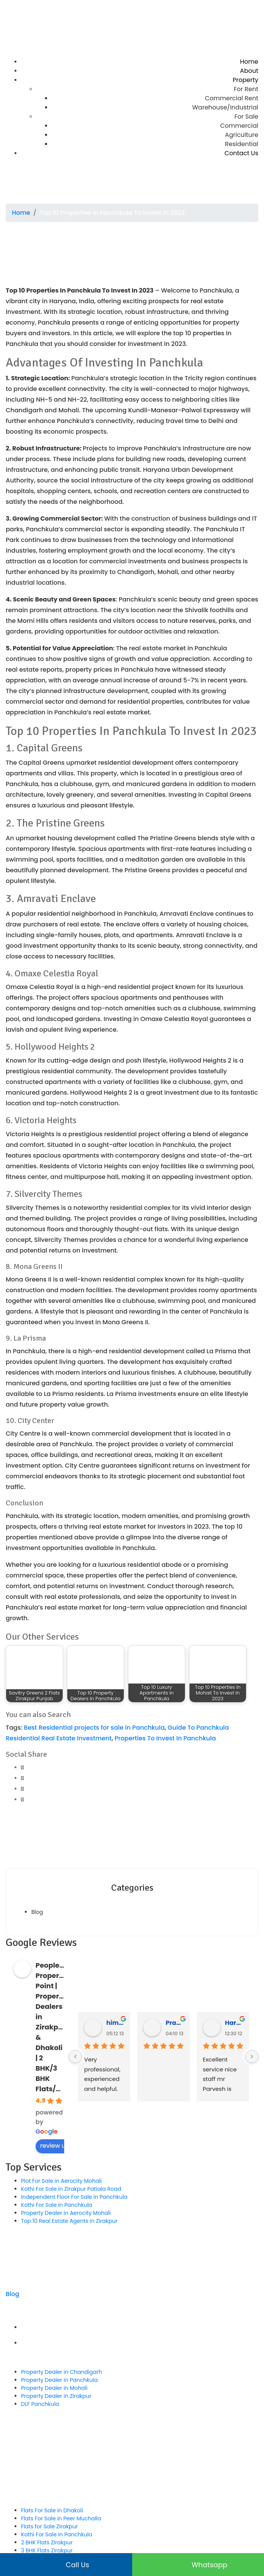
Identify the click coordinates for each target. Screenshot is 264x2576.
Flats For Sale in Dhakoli (52, 2510)
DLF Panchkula (40, 2404)
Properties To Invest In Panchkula (165, 1738)
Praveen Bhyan (174, 2022)
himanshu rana (115, 2022)
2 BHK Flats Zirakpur (47, 2542)
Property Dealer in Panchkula (59, 2380)
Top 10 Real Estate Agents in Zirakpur (69, 2221)
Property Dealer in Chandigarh (61, 2372)
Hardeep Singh (234, 2022)
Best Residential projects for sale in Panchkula (94, 1727)
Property (245, 80)
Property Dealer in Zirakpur (56, 2396)
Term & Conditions (139, 2327)
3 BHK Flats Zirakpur (47, 2550)
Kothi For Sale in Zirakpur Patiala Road (71, 2189)
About (249, 70)
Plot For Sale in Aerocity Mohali (61, 2181)
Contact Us (241, 153)
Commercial (239, 125)
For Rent (246, 89)
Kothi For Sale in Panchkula (56, 2205)
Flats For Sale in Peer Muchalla (61, 2518)
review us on (63, 2145)
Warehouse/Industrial (225, 107)
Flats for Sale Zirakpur (49, 2526)
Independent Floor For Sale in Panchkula (74, 2197)
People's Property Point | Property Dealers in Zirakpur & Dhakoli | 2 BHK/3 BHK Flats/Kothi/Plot (63, 2027)
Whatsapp (197, 2564)
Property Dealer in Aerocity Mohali (66, 2213)
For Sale (246, 116)
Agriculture (241, 134)
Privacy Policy (139, 2343)
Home (249, 61)
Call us (66, 2564)
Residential (241, 144)
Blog (37, 1912)
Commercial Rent (231, 98)
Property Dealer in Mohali (54, 2388)
